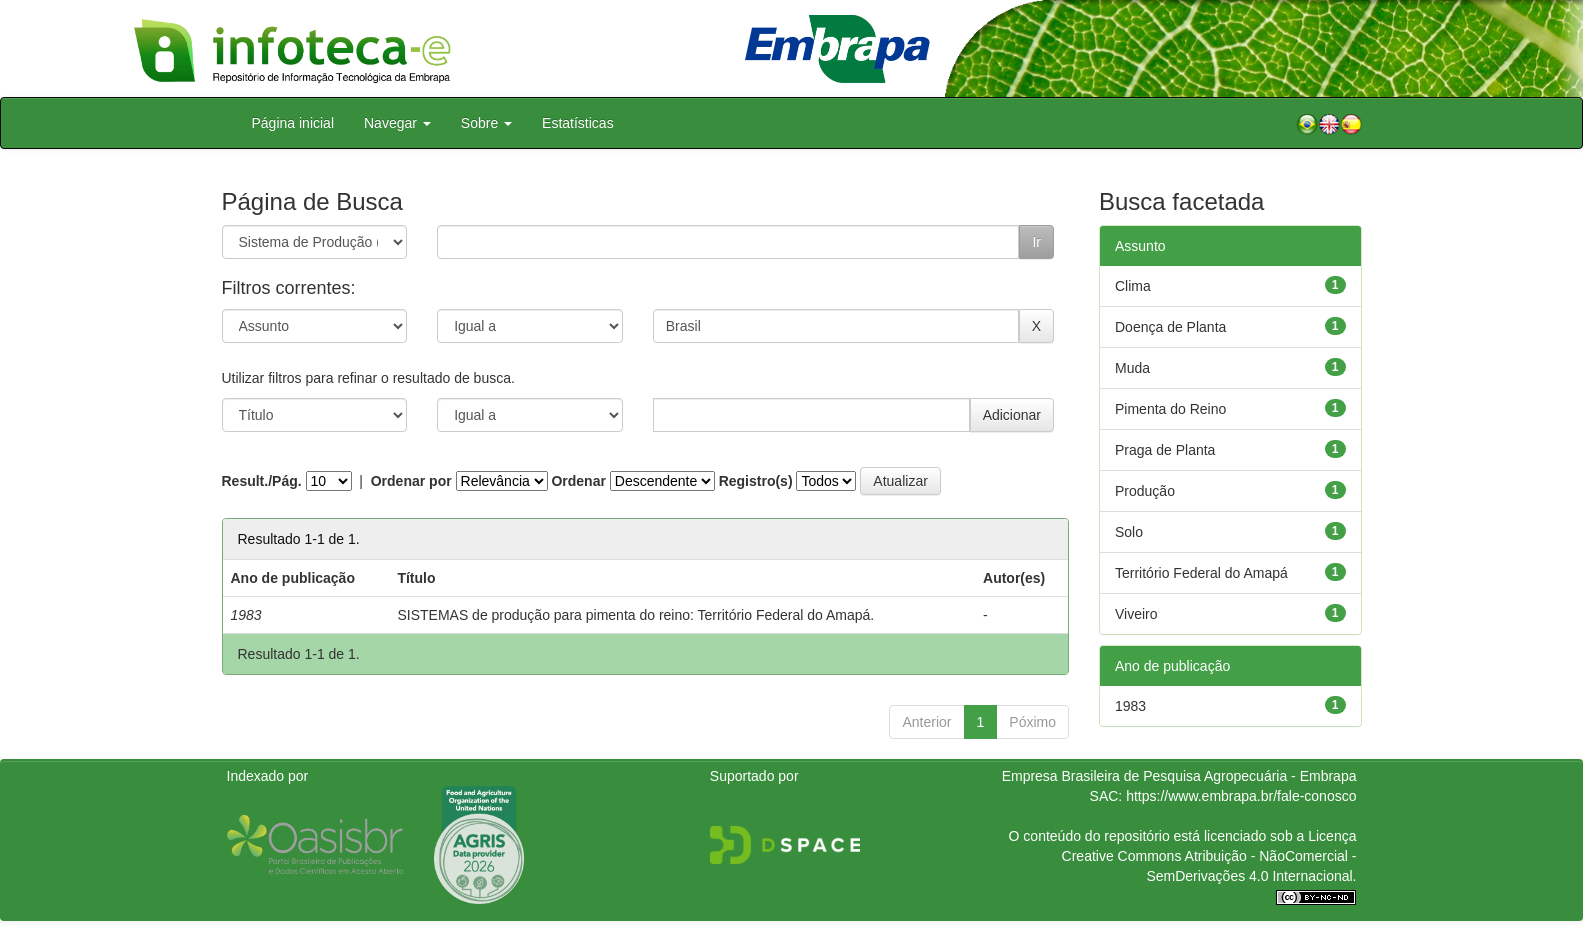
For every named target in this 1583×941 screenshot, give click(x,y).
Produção (1145, 491)
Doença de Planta (1170, 327)
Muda (1132, 368)
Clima (1133, 286)
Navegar (397, 123)
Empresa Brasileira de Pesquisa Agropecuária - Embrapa (1179, 776)
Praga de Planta (1165, 450)
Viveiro (1136, 614)
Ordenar (578, 481)
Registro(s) (756, 481)
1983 (1130, 706)
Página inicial (293, 123)
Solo (1129, 532)
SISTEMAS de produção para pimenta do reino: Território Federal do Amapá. (635, 615)
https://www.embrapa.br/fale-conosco (1241, 796)
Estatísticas (578, 123)
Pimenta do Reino (1170, 409)
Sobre (486, 123)
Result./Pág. (262, 481)
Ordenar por (411, 481)
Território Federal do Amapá (1201, 573)
